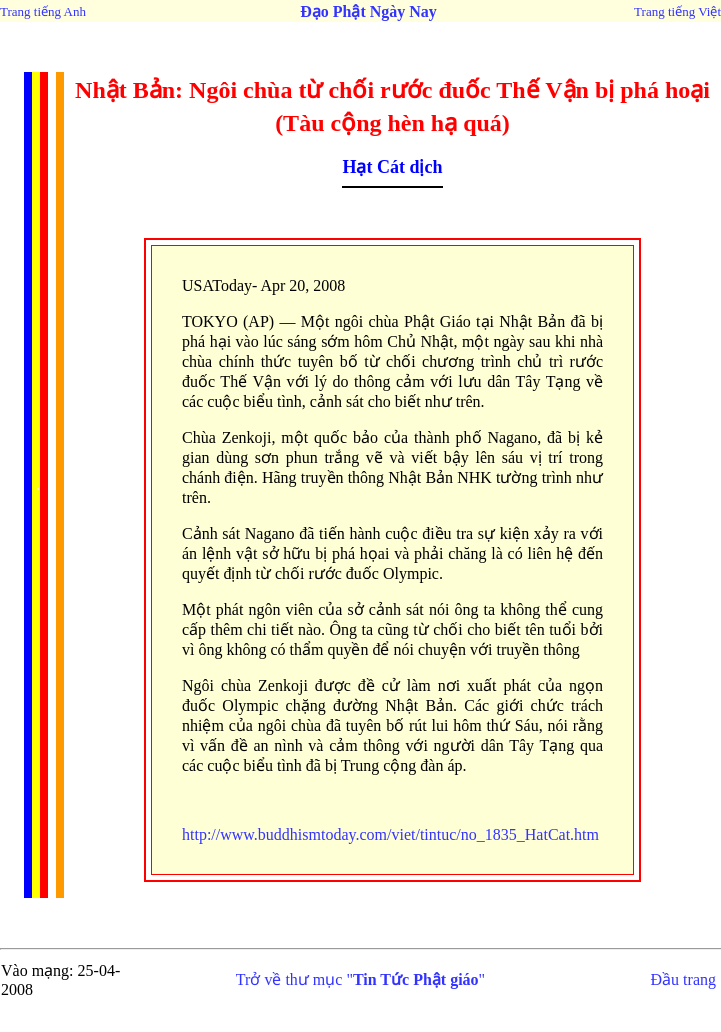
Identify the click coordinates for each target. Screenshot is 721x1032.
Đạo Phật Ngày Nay (368, 11)
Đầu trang (683, 979)
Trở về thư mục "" (360, 979)
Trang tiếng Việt (677, 11)
